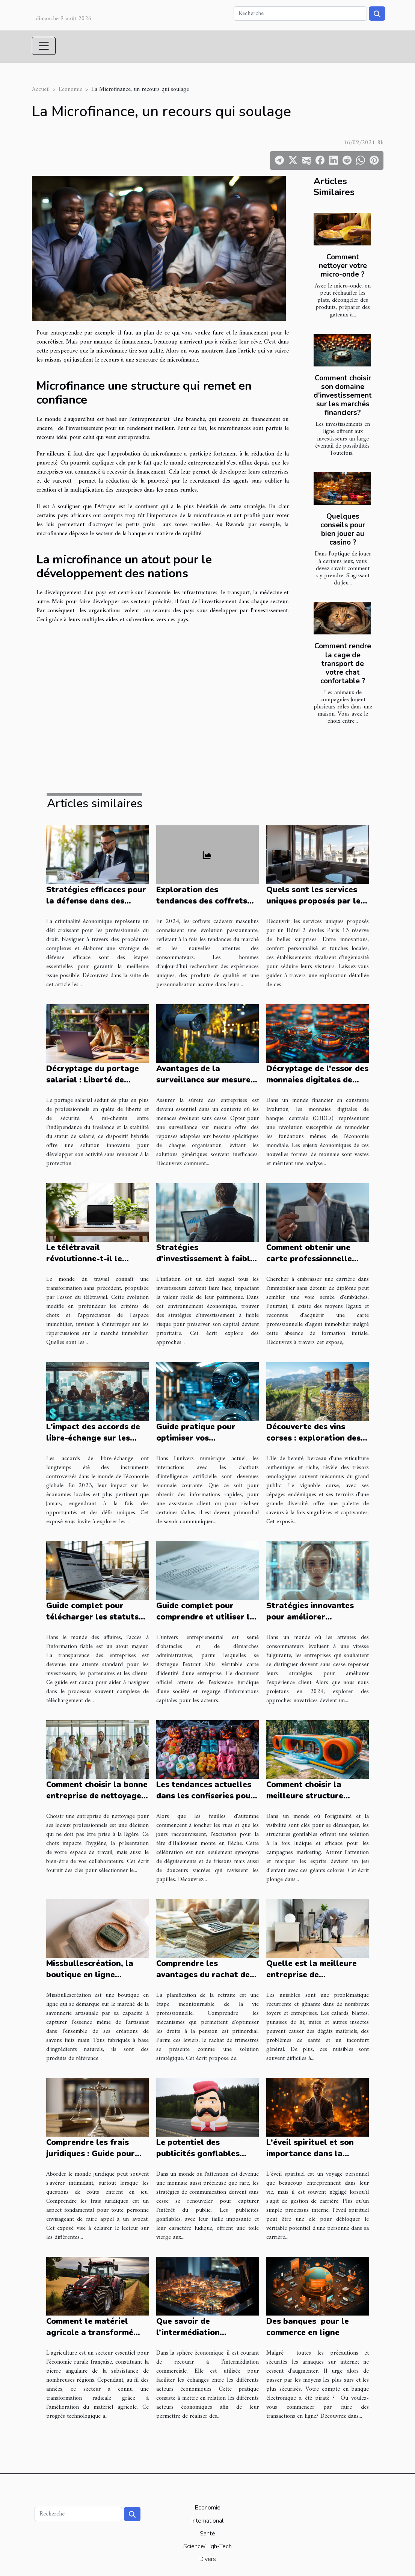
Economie (70, 89)
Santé (207, 2533)
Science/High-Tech (207, 2546)
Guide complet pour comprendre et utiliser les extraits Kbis (207, 1616)
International (207, 2521)
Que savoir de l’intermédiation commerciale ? (188, 2332)
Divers (207, 2559)
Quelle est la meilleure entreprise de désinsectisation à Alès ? (315, 1974)
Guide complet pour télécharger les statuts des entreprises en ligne (93, 1616)
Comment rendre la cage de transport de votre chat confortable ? (342, 663)
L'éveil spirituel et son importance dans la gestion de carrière (310, 2153)
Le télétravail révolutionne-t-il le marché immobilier (84, 1258)
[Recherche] (300, 13)
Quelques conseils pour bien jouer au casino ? (342, 529)
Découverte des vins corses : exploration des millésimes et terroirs (313, 1437)
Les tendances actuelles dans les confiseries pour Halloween (205, 1795)
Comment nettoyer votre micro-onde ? (343, 265)
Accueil (41, 89)
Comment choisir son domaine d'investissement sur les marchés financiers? (343, 395)
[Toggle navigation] (44, 46)
